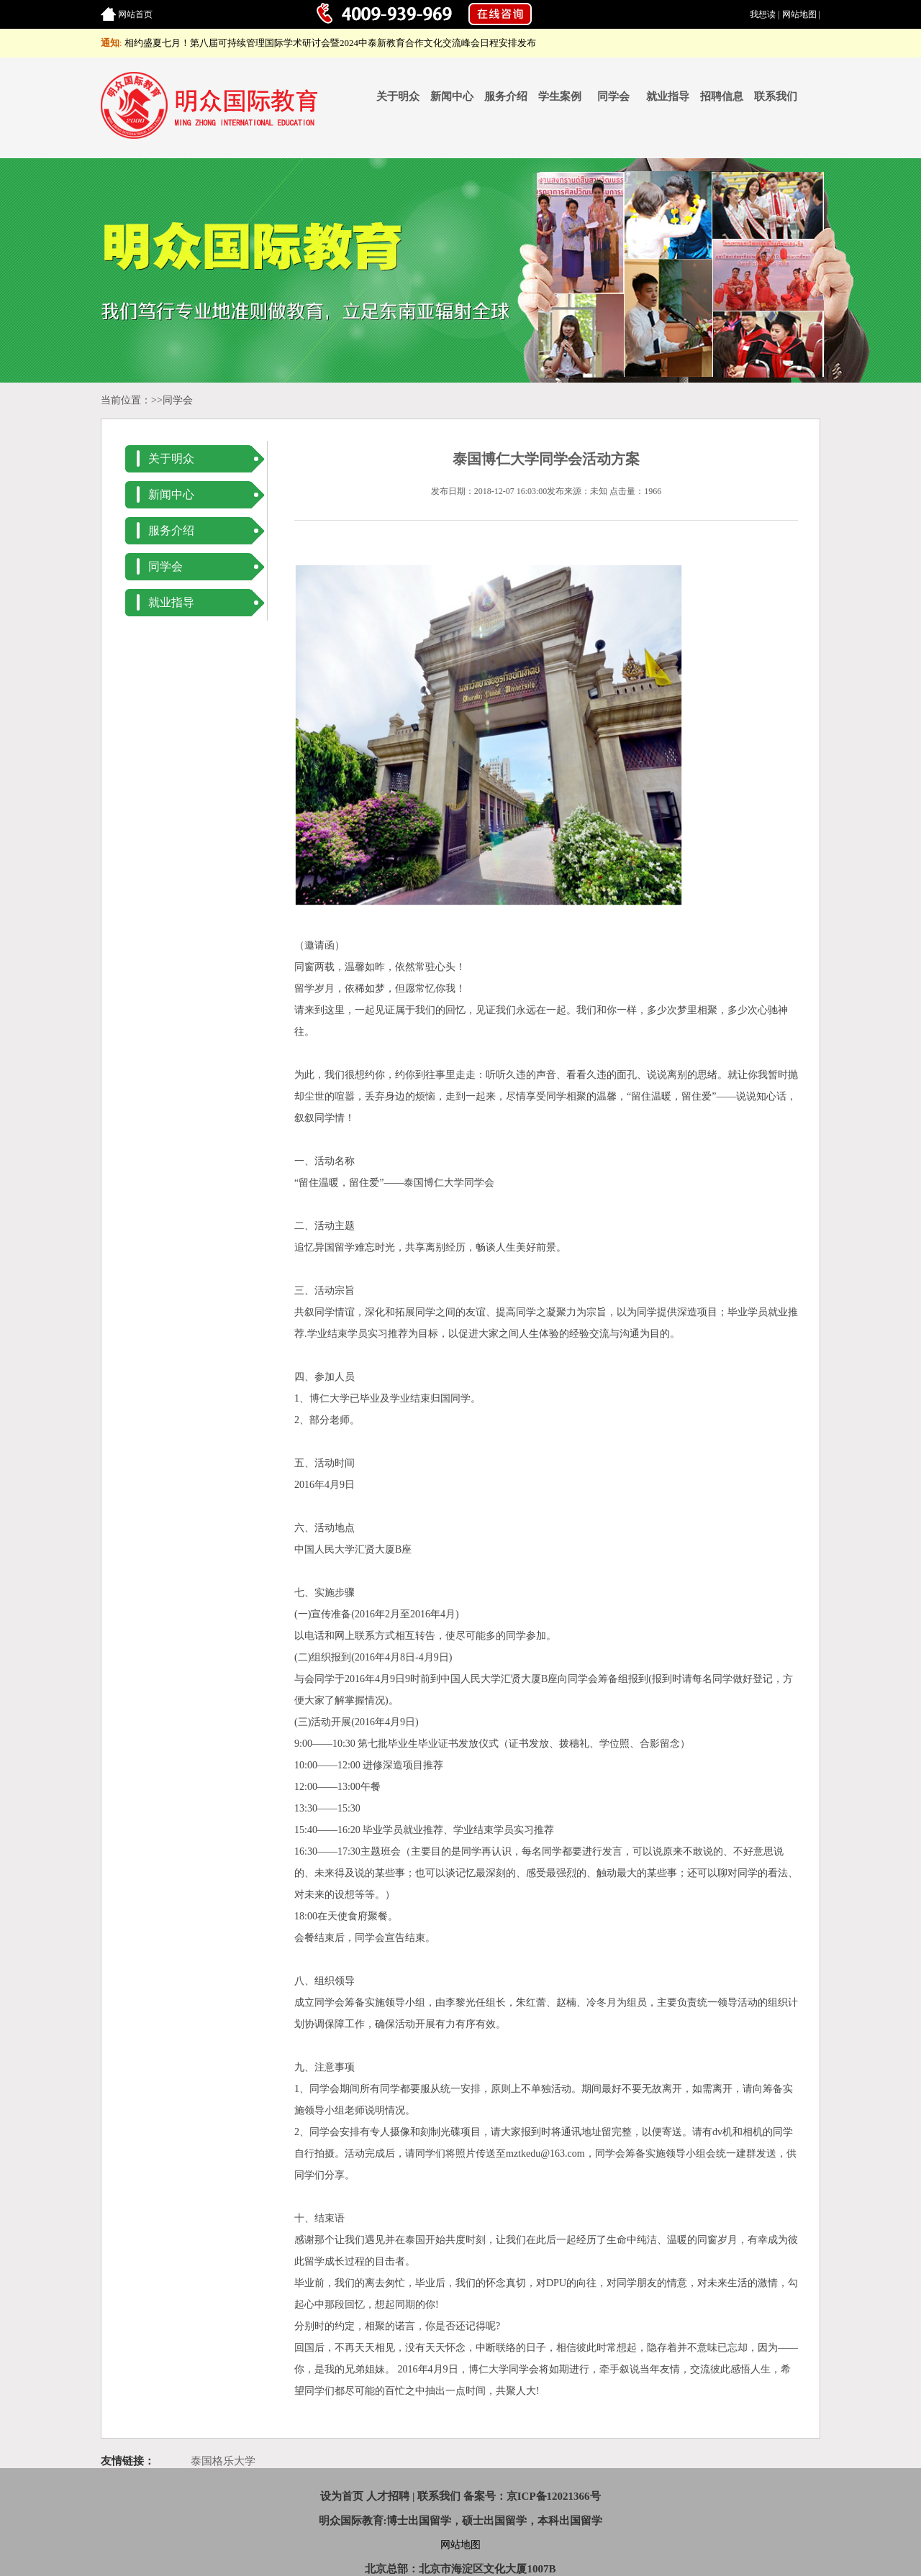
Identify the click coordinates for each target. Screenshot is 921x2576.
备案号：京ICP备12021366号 (532, 2496)
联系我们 (775, 96)
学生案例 (559, 96)
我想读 (763, 14)
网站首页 (135, 14)
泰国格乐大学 (223, 2461)
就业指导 (667, 96)
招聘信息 (721, 96)
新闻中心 (451, 96)
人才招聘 (387, 2496)
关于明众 (397, 96)
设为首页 (341, 2496)
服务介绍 (505, 96)
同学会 (613, 96)
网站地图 (799, 14)
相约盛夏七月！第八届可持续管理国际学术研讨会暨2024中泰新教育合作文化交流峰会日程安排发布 (330, 42)
